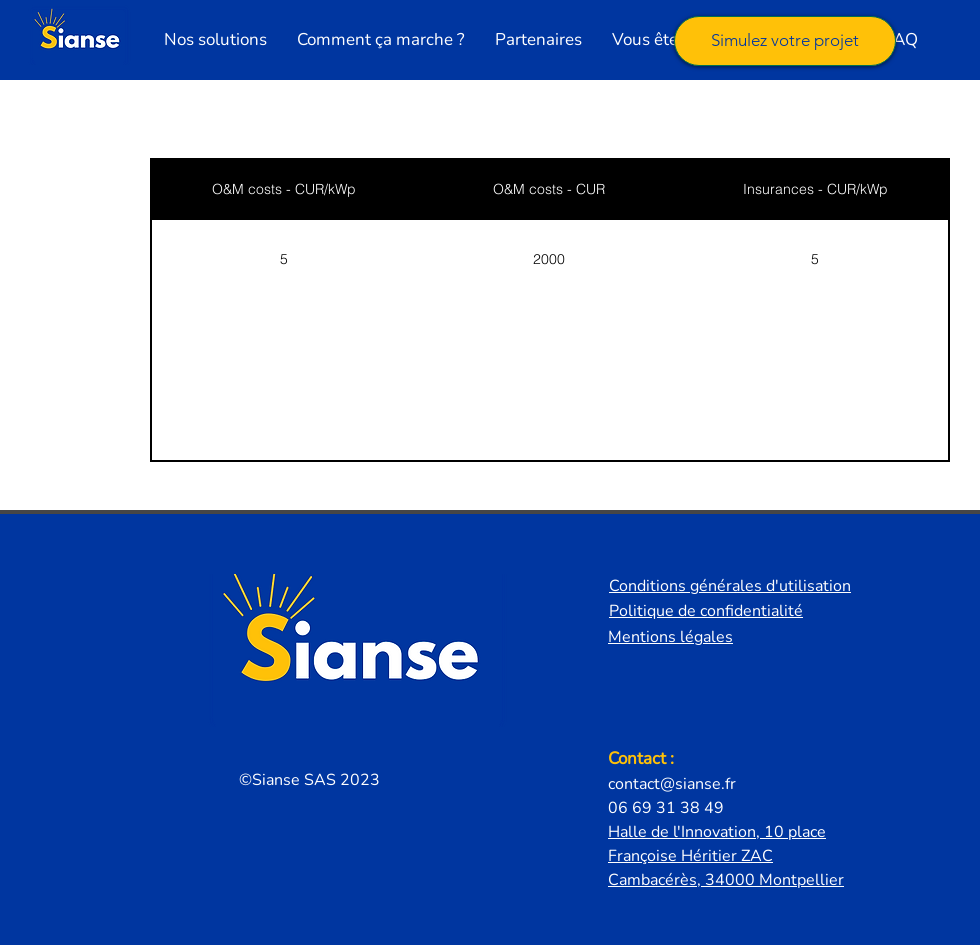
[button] (215, 40)
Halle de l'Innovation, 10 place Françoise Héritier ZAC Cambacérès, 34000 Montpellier (726, 856)
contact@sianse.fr (672, 784)
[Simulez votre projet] (785, 41)
